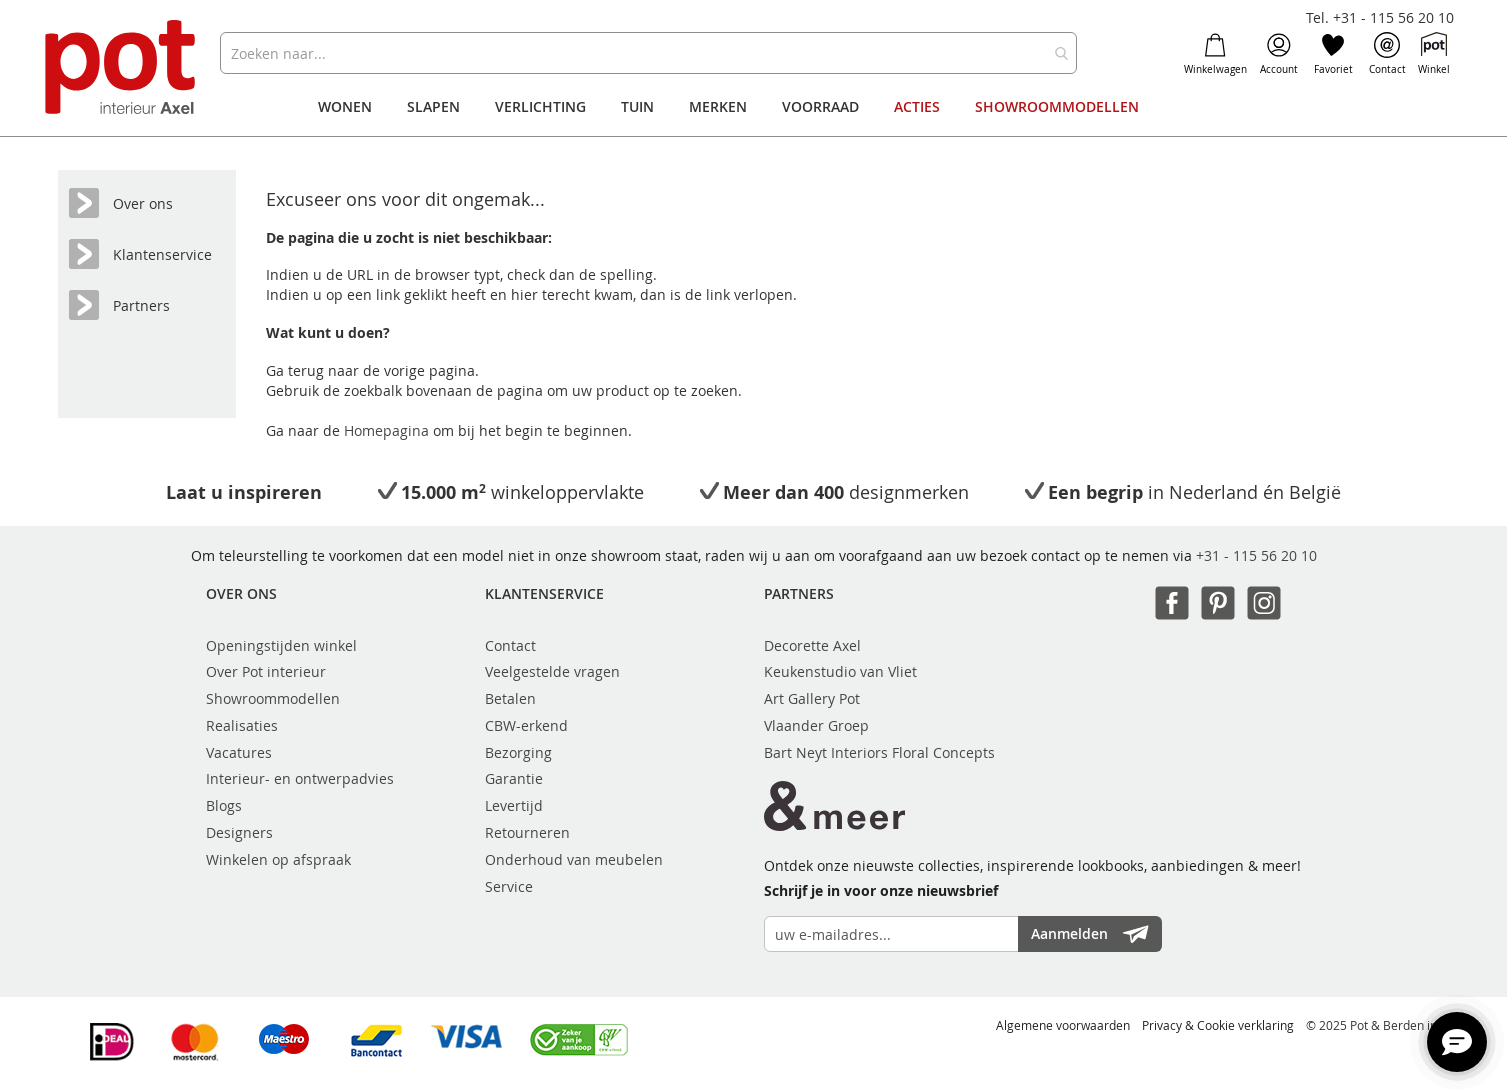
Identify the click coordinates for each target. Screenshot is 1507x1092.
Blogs (224, 805)
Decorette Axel (812, 645)
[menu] (753, 107)
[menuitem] (345, 107)
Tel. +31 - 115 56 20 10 (1380, 17)
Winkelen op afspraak (278, 859)
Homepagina (388, 430)
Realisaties (242, 725)
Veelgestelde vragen (552, 671)
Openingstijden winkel (281, 645)
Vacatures (239, 752)
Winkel (1434, 54)
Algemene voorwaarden (1063, 1025)
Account (1279, 54)
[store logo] (122, 69)
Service (509, 886)
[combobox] (648, 53)
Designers (239, 832)
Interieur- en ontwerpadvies (300, 778)
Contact (1387, 54)
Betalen (510, 698)
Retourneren (527, 832)
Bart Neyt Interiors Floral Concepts (879, 752)
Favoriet (1333, 54)
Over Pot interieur (266, 671)
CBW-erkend (526, 725)
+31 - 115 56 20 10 (1256, 555)
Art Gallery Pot (812, 698)
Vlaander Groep (816, 725)
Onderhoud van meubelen (574, 859)
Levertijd (514, 805)
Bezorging (518, 752)
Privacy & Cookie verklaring (1218, 1025)
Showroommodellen (273, 698)
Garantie (514, 778)
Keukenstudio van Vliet (840, 671)
